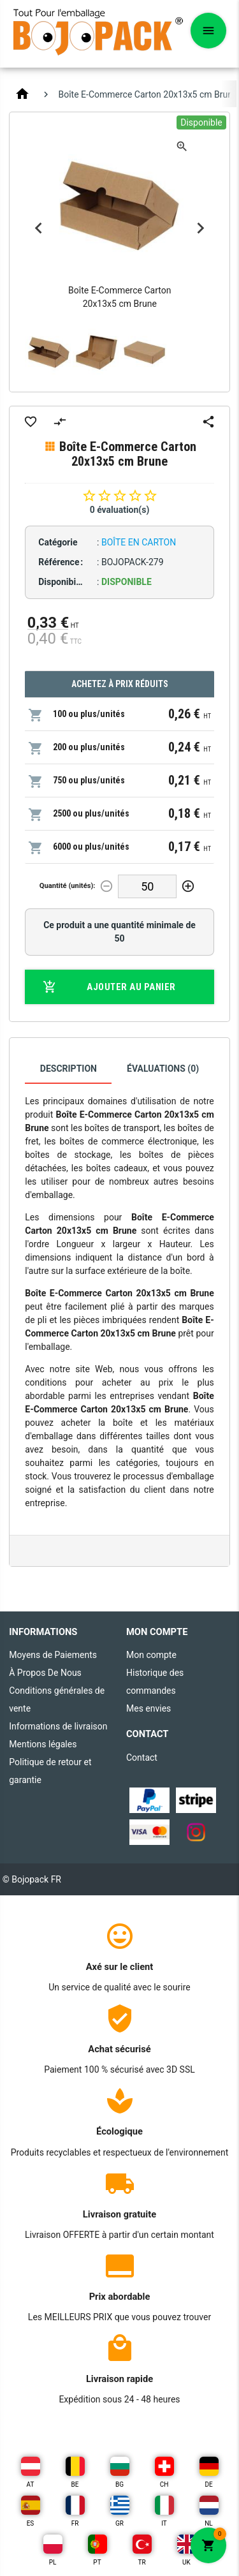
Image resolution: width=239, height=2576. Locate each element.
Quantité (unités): (68, 886)
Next (200, 228)
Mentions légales (42, 1744)
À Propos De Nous (45, 1673)
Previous (38, 228)
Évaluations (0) (163, 1068)
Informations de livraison (58, 1726)
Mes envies (148, 1708)
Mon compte (151, 1655)
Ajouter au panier (109, 987)
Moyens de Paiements (53, 1655)
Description (68, 1068)
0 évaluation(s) (120, 510)
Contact (141, 1757)
